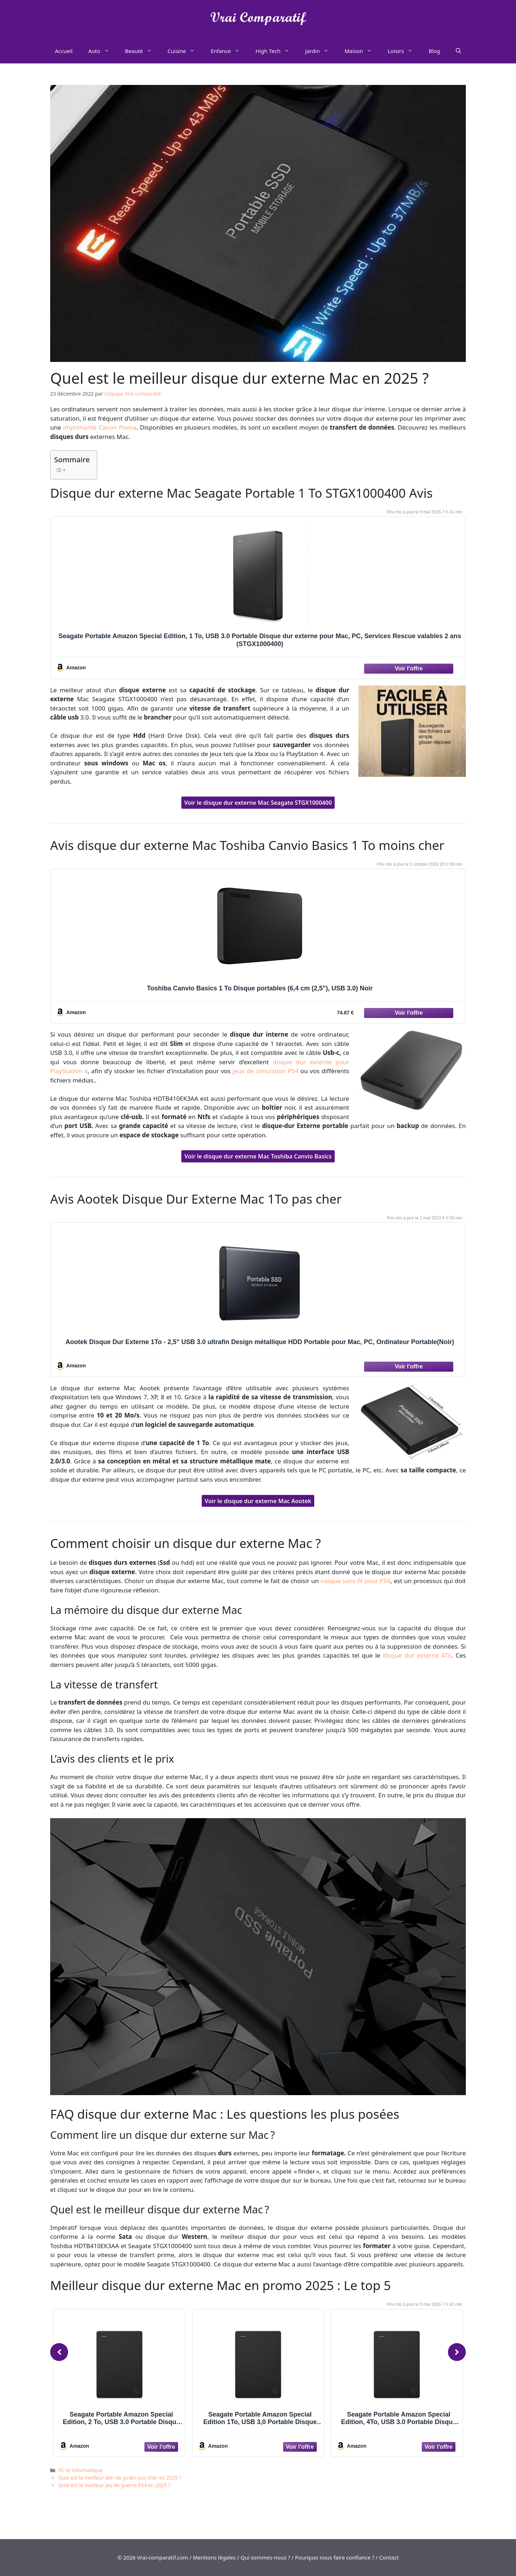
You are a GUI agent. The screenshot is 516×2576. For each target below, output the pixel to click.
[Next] (457, 2352)
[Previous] (59, 2352)
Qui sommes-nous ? (265, 2557)
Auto (102, 50)
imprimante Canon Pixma (100, 427)
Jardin (321, 50)
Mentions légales (214, 2557)
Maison (361, 50)
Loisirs (404, 50)
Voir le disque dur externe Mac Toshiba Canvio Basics (257, 1156)
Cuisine (185, 50)
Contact (388, 2557)
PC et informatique (80, 2470)
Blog (434, 50)
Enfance (229, 50)
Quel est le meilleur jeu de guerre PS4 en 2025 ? (114, 2485)
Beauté (142, 50)
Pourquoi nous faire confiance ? (334, 2557)
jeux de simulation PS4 (265, 1071)
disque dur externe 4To (417, 1655)
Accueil (63, 50)
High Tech (276, 50)
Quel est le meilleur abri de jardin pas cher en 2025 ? (119, 2477)
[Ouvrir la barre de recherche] (458, 50)
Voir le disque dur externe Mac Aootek (258, 1501)
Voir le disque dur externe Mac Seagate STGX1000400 (258, 803)
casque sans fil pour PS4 (356, 1581)
